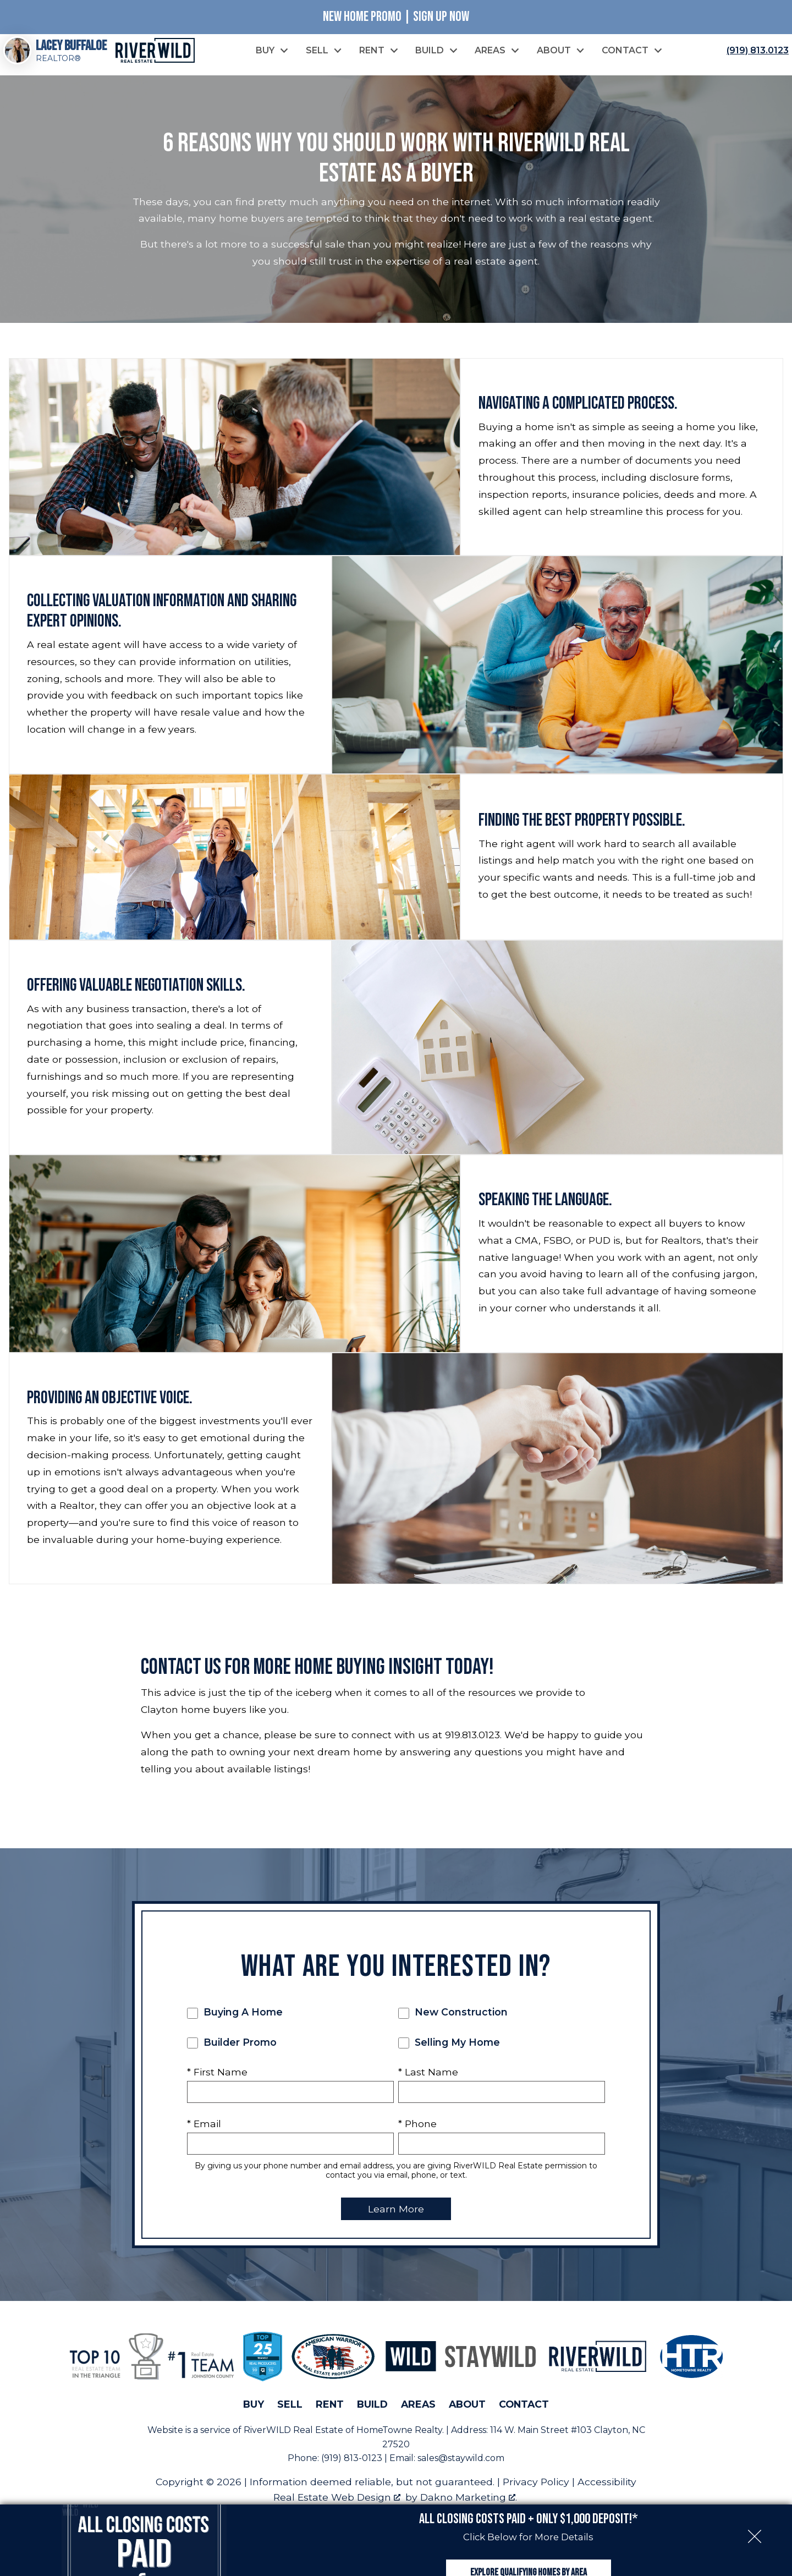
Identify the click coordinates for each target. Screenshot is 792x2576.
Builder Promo (232, 2056)
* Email (204, 2137)
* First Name (217, 2085)
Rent (330, 2417)
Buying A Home (235, 2025)
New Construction (453, 2025)
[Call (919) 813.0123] (755, 57)
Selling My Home (449, 2056)
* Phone (417, 2137)
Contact (524, 2417)
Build (372, 2417)
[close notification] (754, 2479)
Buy (253, 2417)
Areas (418, 2417)
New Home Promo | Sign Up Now (396, 16)
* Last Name (428, 2085)
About (467, 2417)
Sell (289, 2417)
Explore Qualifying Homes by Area (528, 2542)
